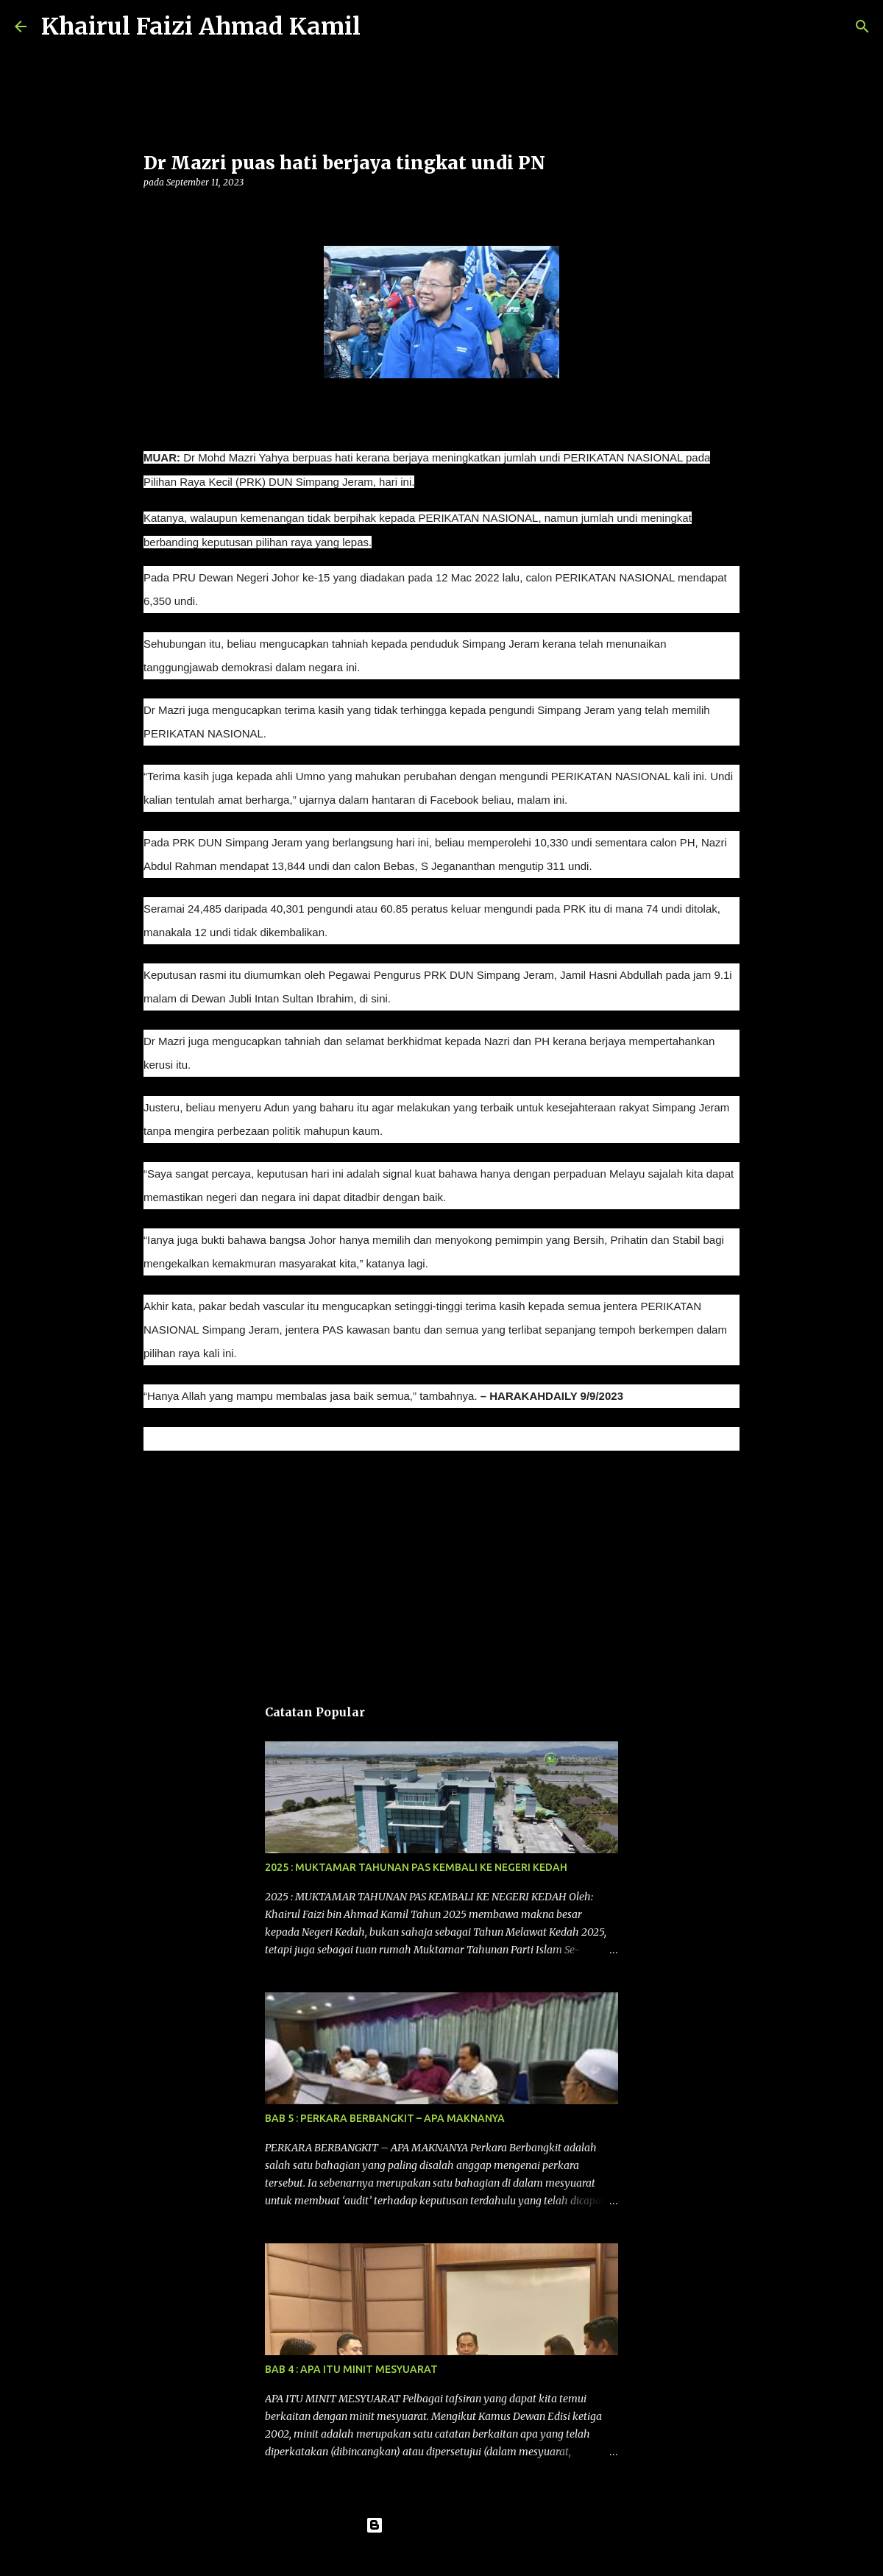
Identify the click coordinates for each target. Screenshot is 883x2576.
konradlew (471, 2555)
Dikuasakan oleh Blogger (442, 2525)
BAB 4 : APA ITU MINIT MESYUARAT (351, 2369)
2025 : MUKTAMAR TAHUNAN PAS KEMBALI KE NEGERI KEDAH (416, 1867)
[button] (152, 212)
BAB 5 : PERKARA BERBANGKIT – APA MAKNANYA (385, 2118)
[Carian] (381, 26)
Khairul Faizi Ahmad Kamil (201, 26)
